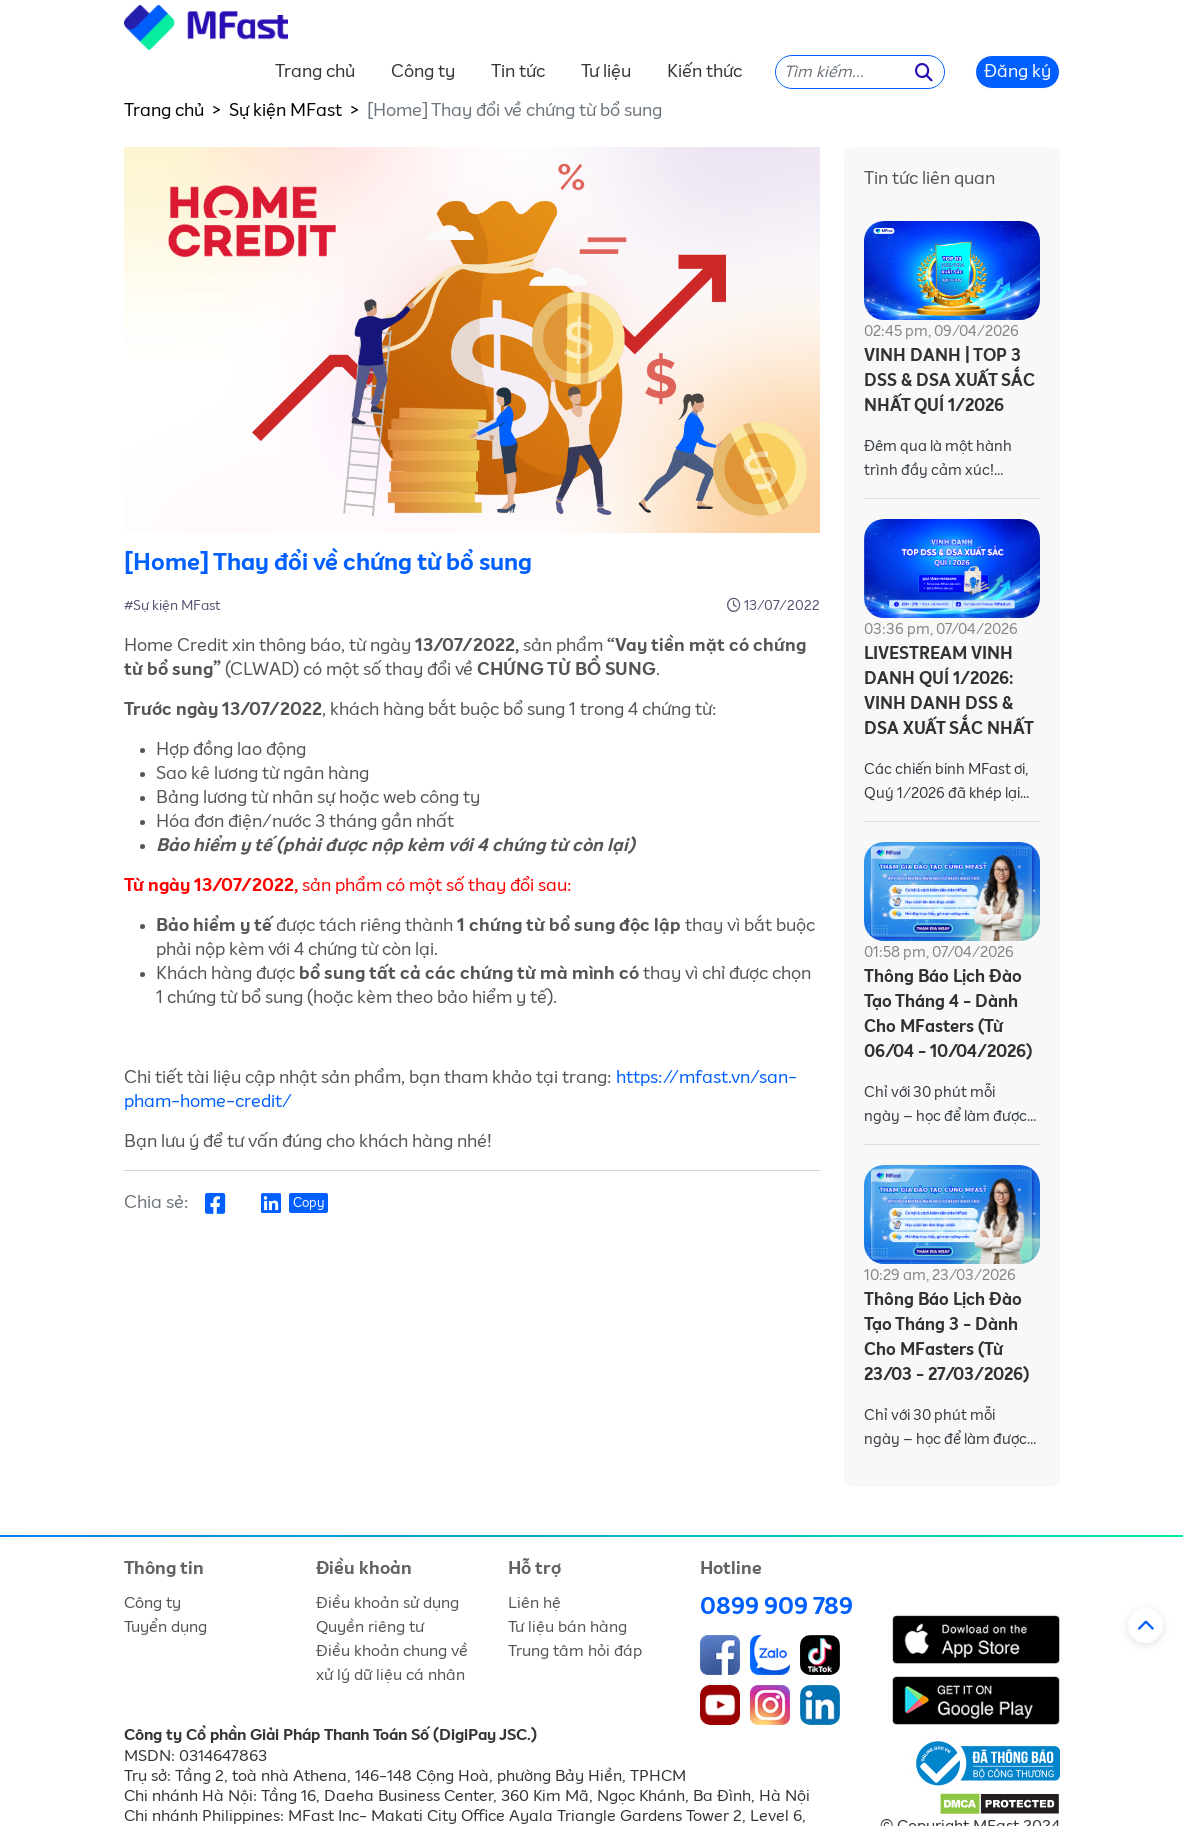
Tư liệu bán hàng (567, 1627)
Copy (308, 1203)
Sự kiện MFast (285, 111)
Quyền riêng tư (370, 1627)
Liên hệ (534, 1603)
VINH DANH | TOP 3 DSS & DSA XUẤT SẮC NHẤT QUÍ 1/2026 (949, 381)
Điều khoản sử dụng (387, 1603)
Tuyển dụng (165, 1627)
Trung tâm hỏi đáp (575, 1651)
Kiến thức (704, 72)
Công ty (423, 72)
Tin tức (518, 72)
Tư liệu (606, 72)
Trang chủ (315, 72)
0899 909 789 (776, 1607)
